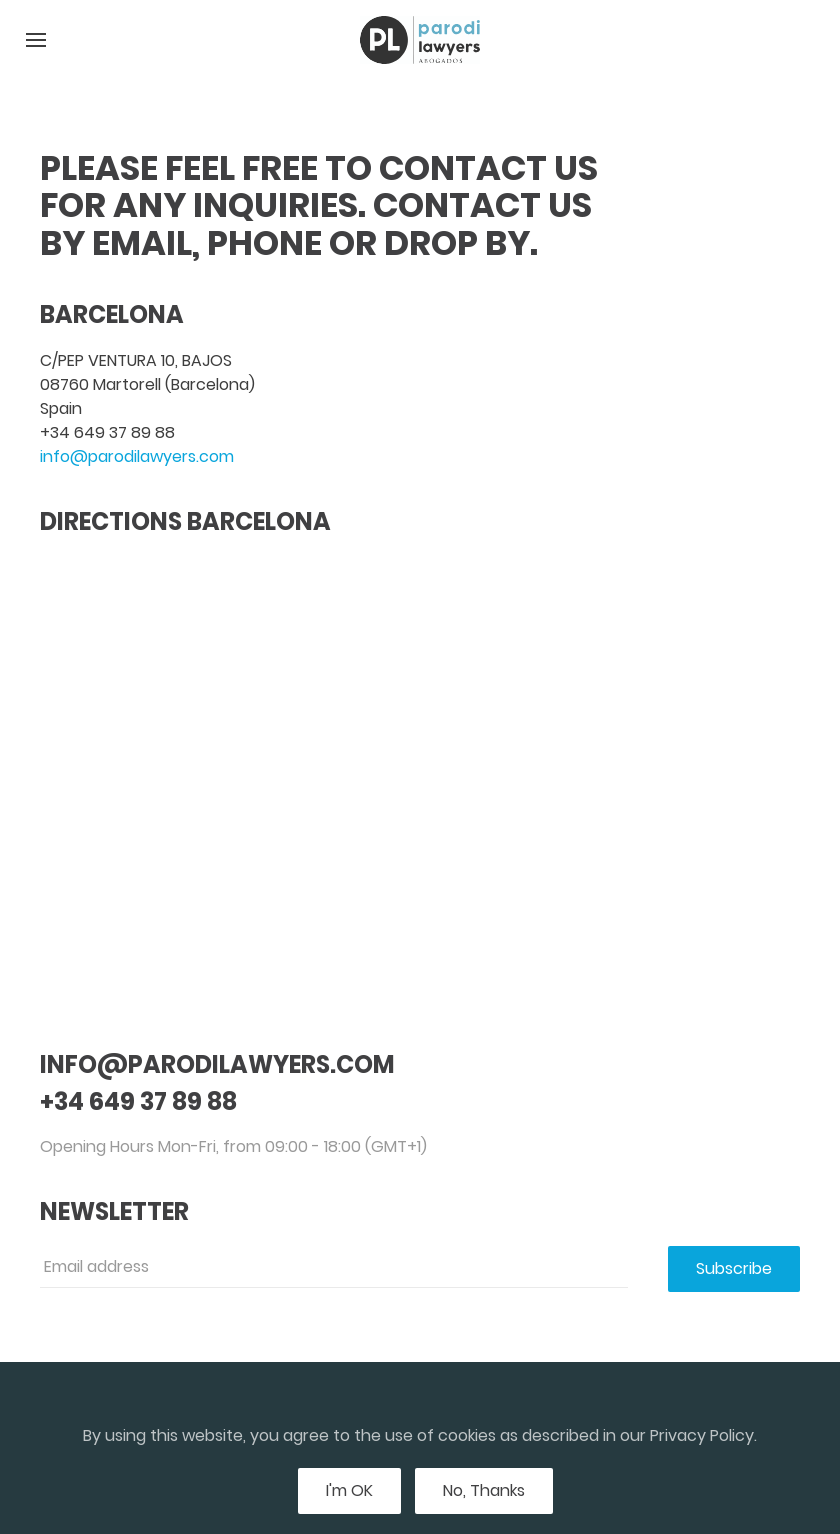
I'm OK (349, 1490)
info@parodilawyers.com (137, 456)
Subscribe (734, 1268)
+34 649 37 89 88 (107, 432)
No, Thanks (484, 1490)
